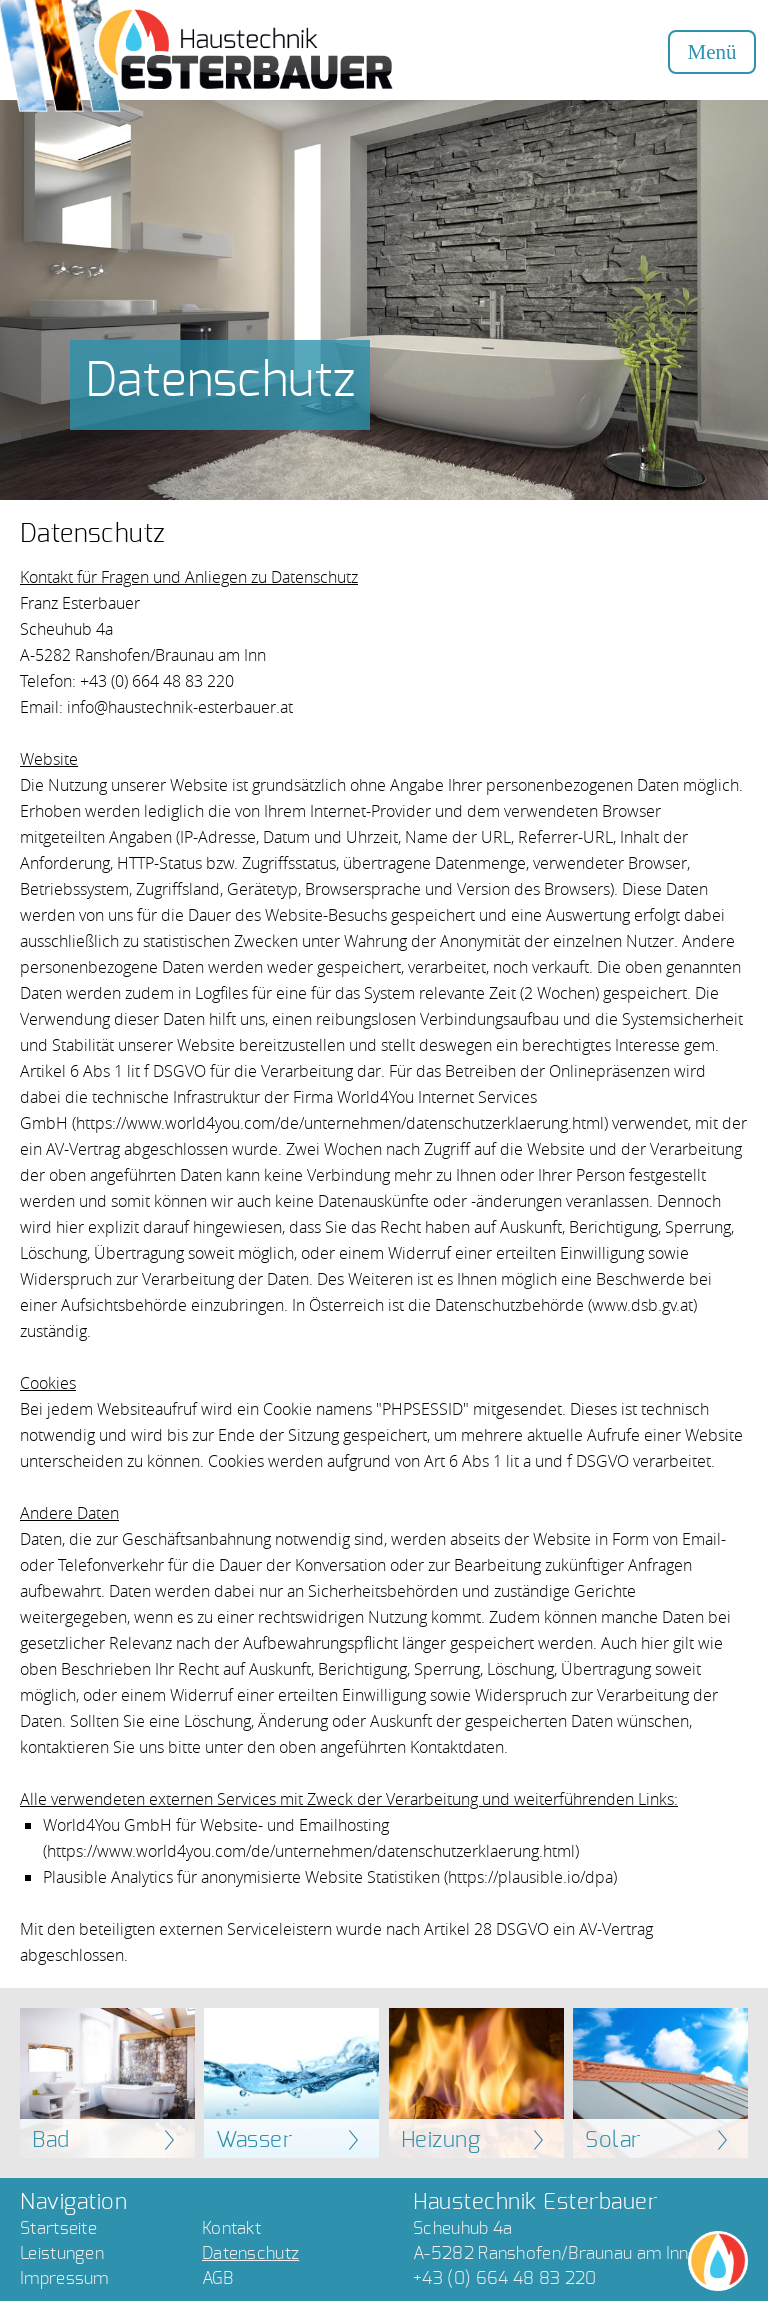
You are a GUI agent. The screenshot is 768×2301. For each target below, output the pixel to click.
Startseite (58, 2228)
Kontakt (231, 2228)
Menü (712, 52)
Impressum (64, 2278)
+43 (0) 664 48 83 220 (504, 2278)
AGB (217, 2278)
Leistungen (62, 2253)
